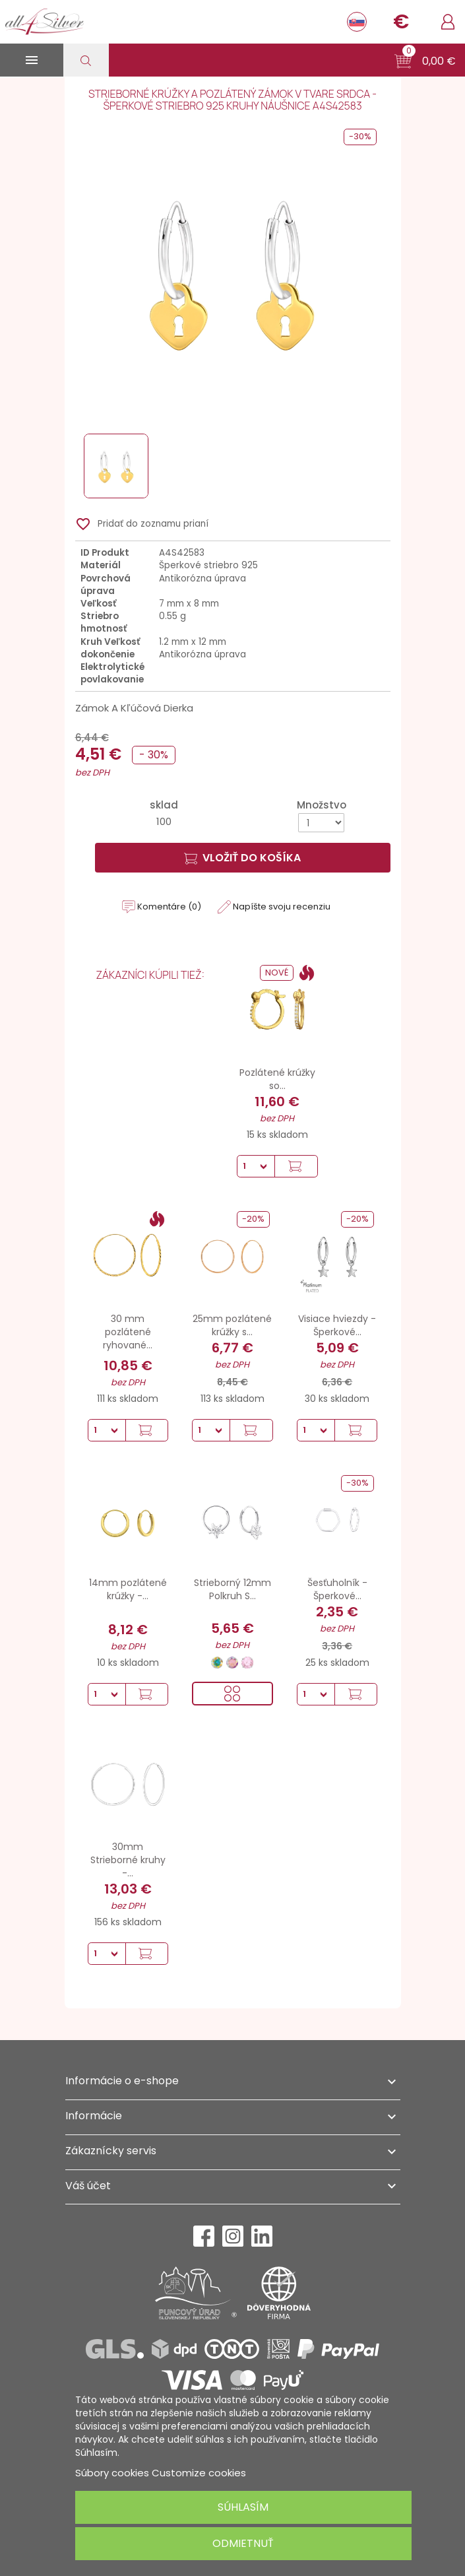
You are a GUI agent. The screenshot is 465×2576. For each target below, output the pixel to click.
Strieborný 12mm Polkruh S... (232, 1589)
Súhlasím (243, 2507)
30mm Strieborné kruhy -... (128, 1860)
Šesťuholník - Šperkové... (337, 1589)
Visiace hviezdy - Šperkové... (337, 1325)
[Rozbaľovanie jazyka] (357, 22)
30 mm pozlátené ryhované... (127, 1332)
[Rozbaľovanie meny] (401, 22)
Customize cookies (199, 2473)
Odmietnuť (243, 2543)
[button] (425, 61)
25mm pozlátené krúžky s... (232, 1325)
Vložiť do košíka (242, 857)
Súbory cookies (112, 2473)
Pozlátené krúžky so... (277, 1079)
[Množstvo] (321, 822)
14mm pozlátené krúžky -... (128, 1589)
